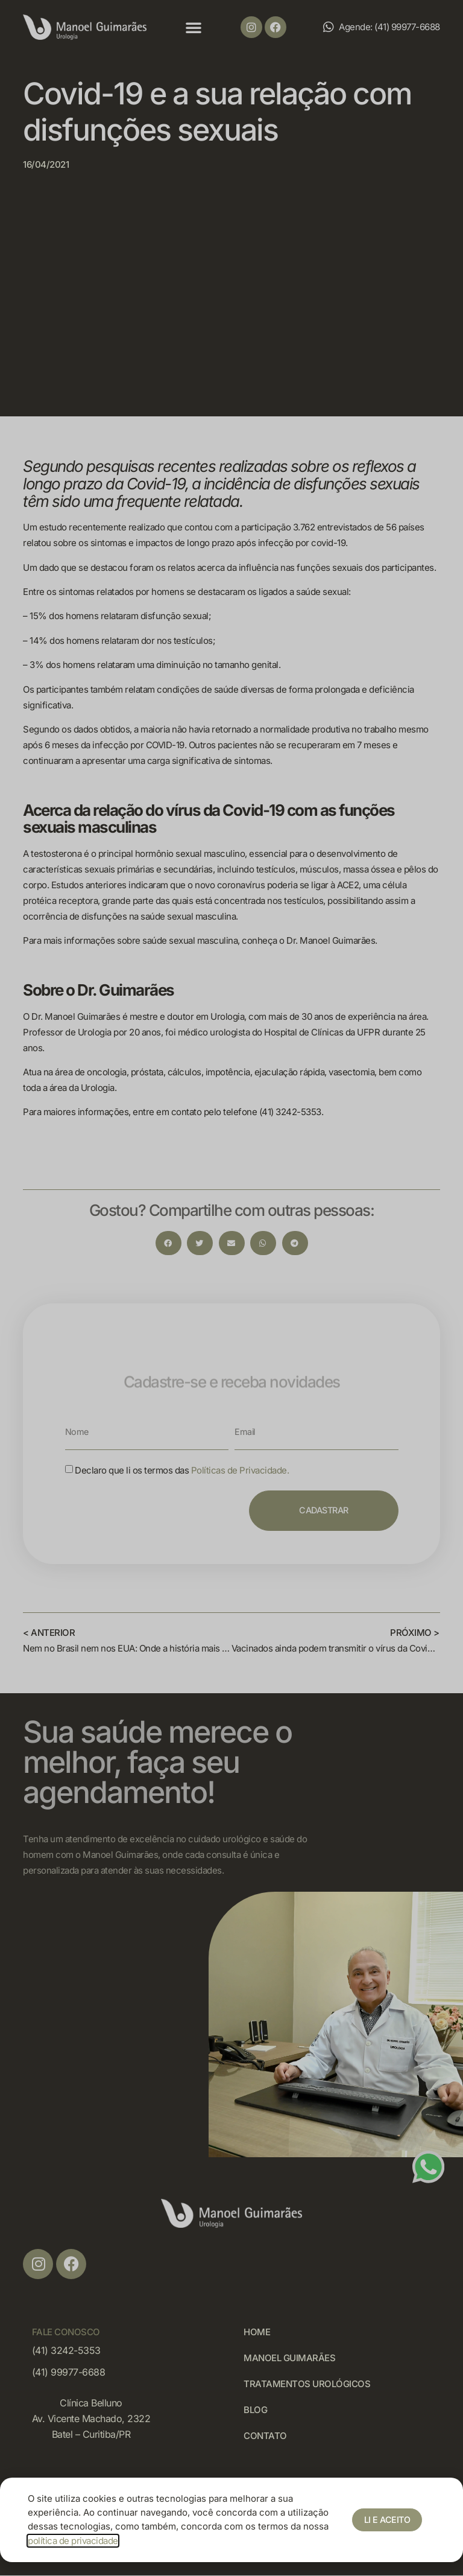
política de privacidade (73, 2540)
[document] (231, 1288)
